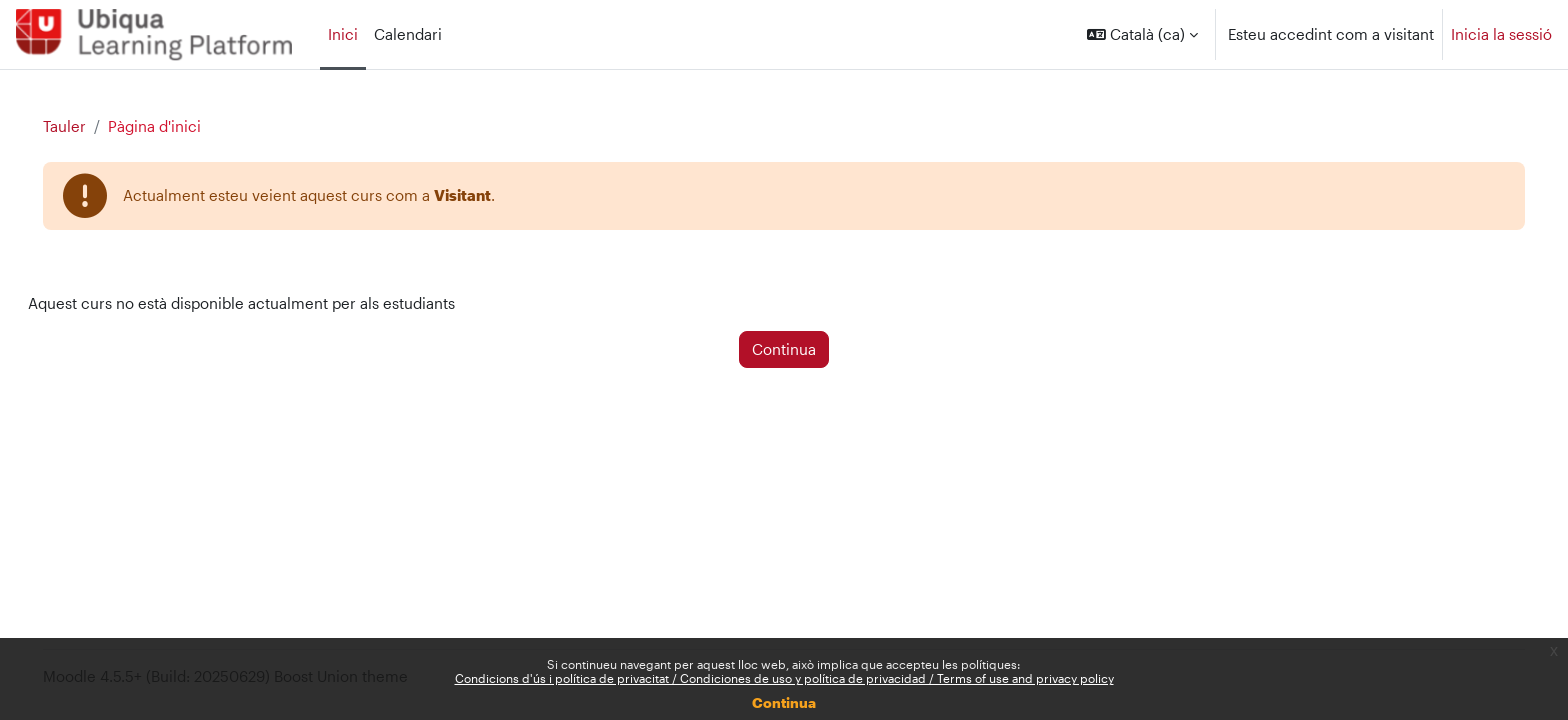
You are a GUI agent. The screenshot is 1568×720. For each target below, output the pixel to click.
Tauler (92, 127)
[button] (1142, 34)
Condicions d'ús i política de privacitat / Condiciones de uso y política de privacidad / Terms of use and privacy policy (784, 678)
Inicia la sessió (1501, 34)
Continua (784, 702)
